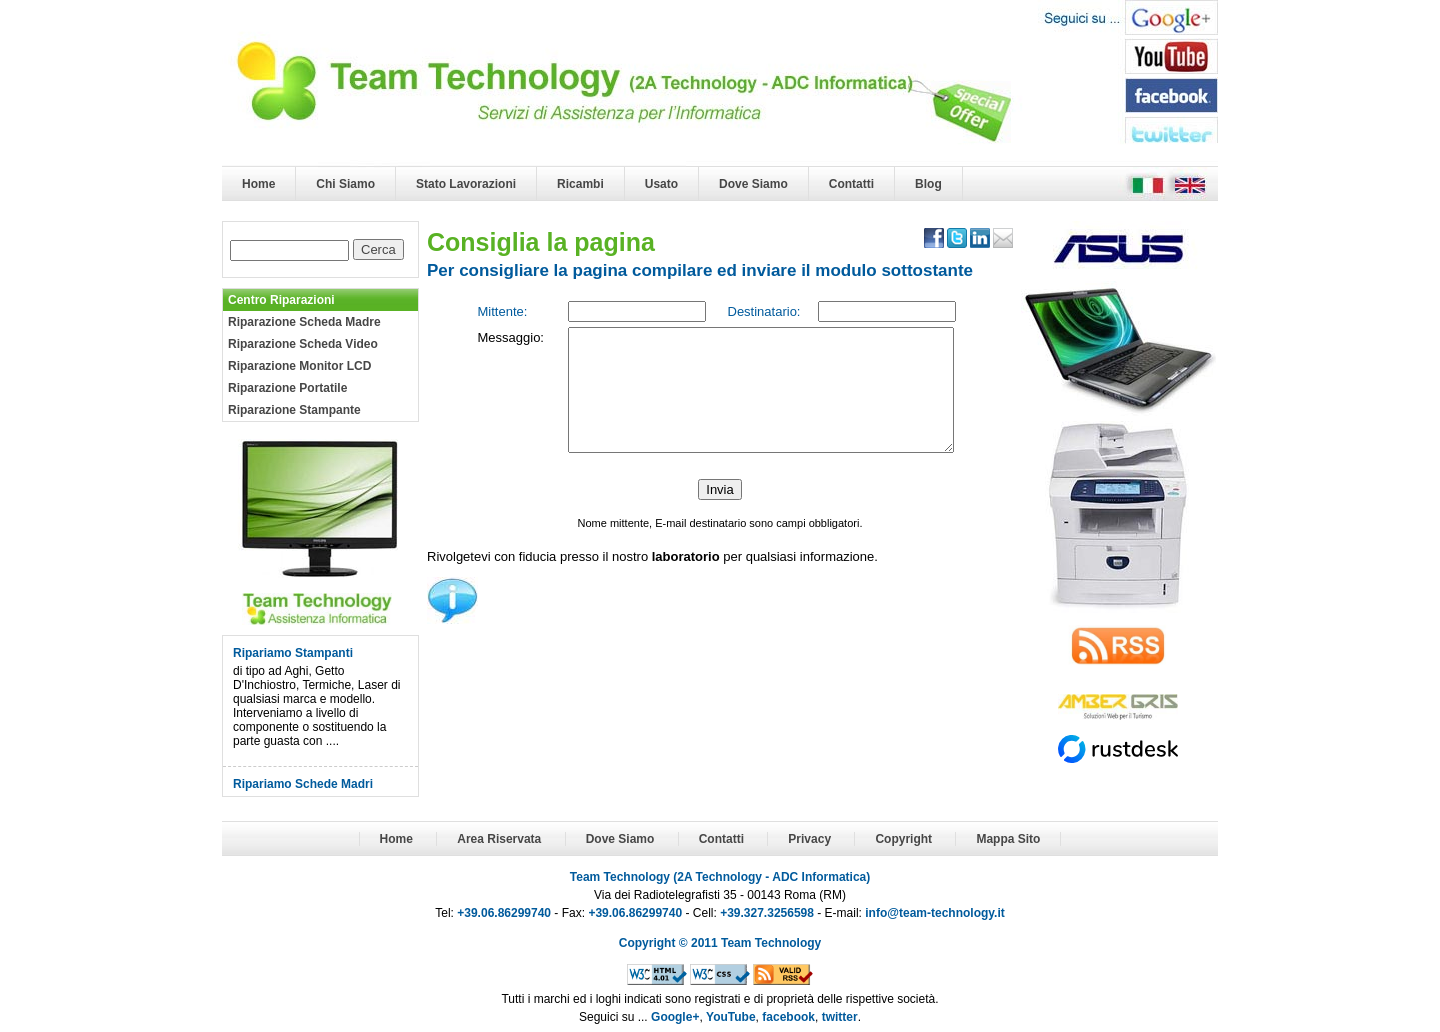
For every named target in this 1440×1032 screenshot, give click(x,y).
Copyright (903, 839)
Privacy (809, 839)
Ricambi (580, 184)
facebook (788, 1017)
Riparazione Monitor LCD (299, 366)
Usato (661, 184)
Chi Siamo (345, 184)
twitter (840, 1017)
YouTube (731, 1017)
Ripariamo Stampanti (293, 653)
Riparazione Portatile (287, 388)
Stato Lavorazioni (466, 184)
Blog (928, 184)
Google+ (675, 1017)
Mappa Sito (1008, 839)
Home (258, 184)
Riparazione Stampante (294, 410)
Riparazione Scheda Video (303, 344)
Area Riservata (499, 839)
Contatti (851, 184)
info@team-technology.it (934, 913)
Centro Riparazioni (281, 300)
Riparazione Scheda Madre (304, 322)
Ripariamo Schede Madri (303, 784)
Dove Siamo (753, 184)
